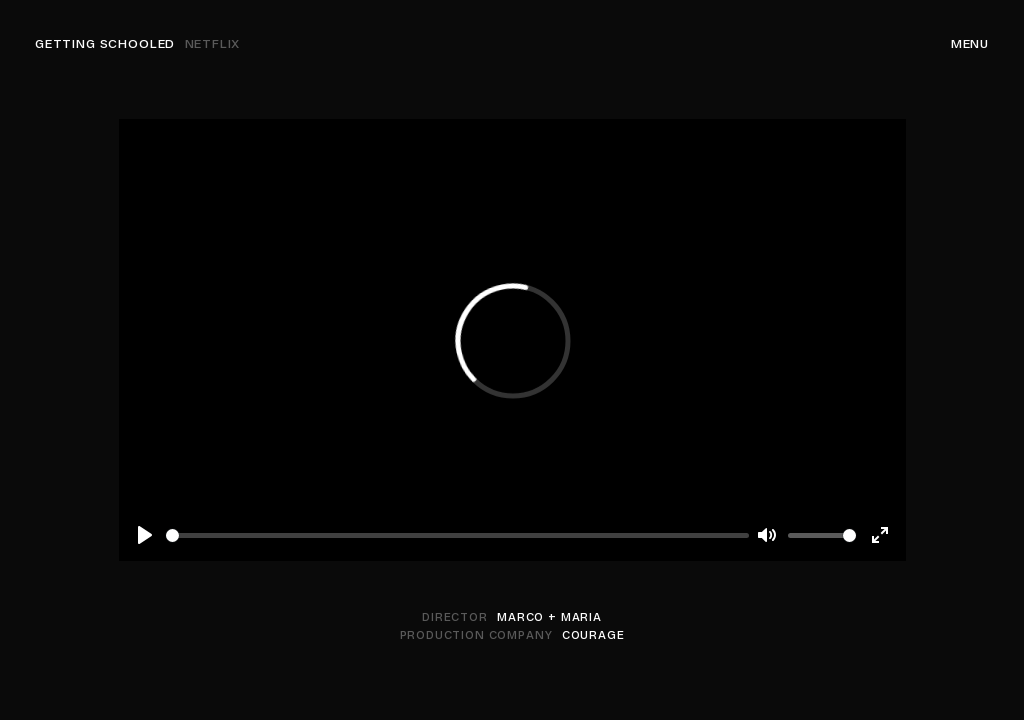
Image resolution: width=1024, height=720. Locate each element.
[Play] (145, 535)
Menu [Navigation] (970, 44)
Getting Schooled (137, 44)
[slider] (457, 535)
